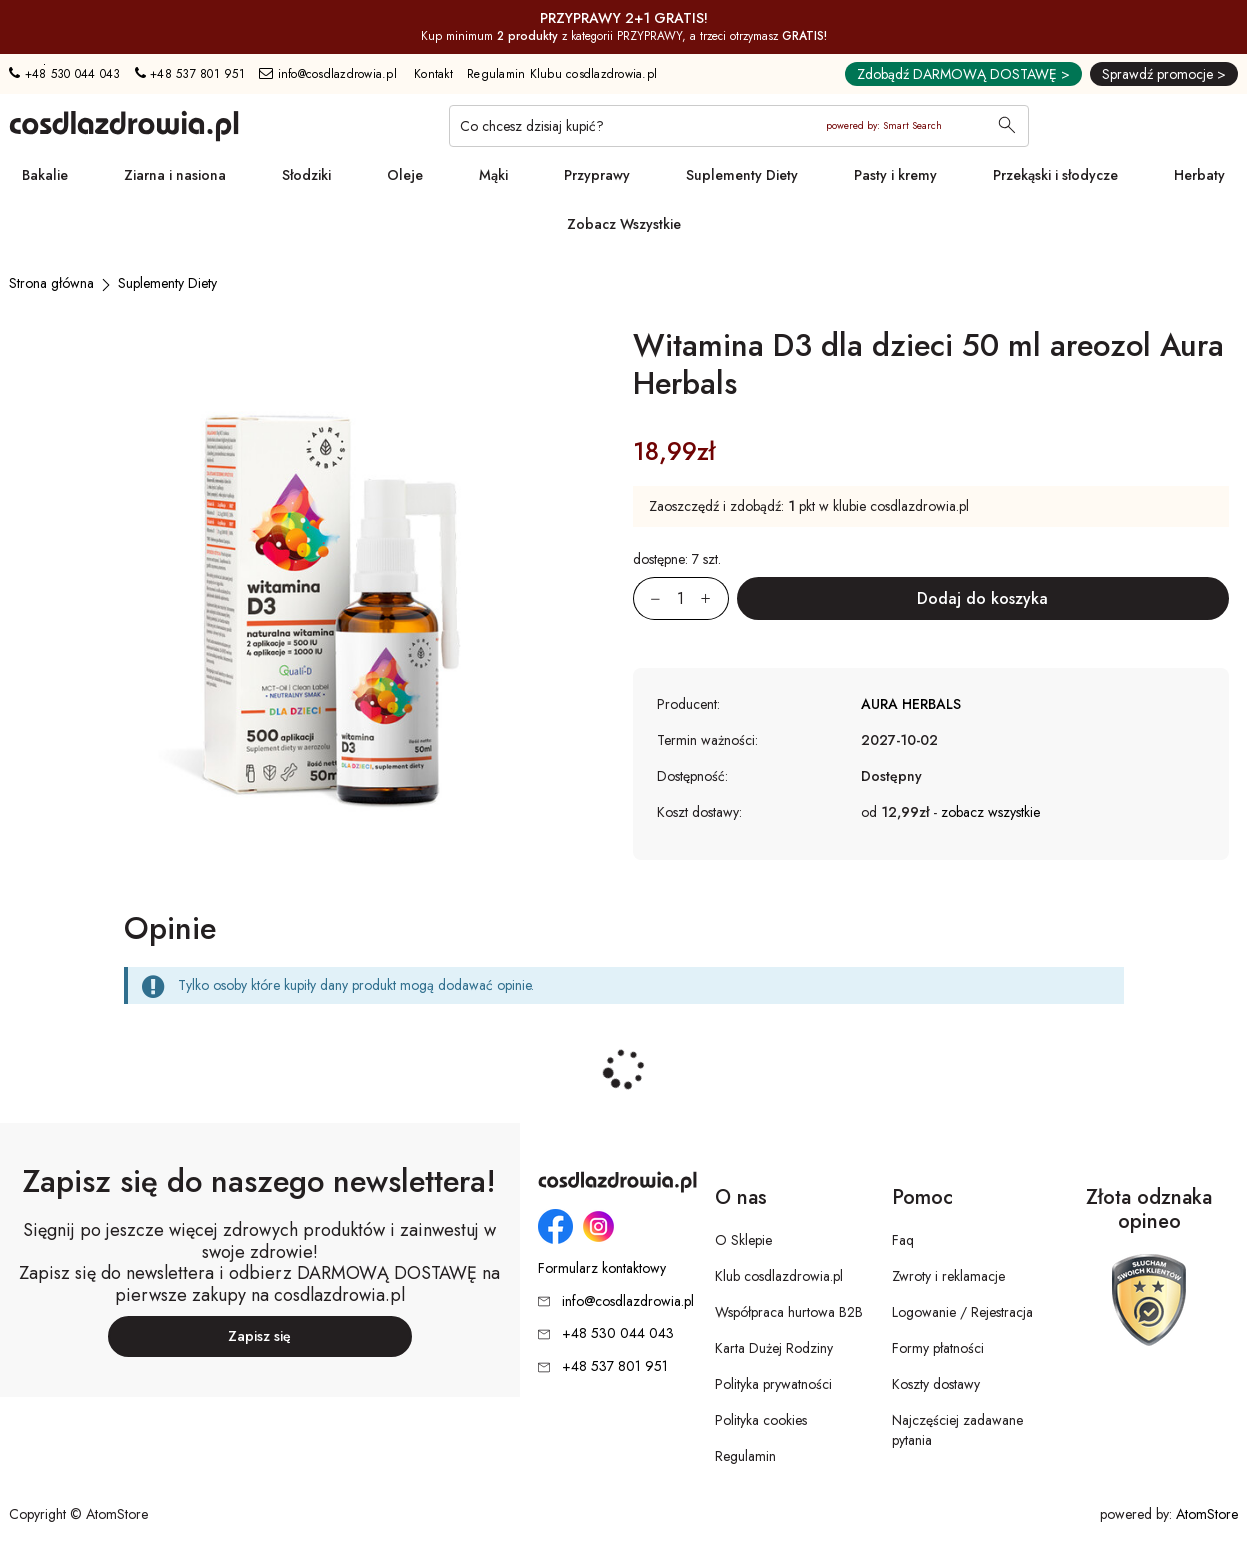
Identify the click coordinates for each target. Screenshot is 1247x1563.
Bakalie (45, 175)
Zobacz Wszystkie (624, 224)
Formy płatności (938, 1348)
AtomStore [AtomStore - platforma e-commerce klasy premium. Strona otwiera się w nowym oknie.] (1207, 1514)
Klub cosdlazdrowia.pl (779, 1276)
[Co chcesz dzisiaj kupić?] (739, 126)
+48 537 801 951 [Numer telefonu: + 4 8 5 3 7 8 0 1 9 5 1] (190, 74)
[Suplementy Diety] (167, 283)
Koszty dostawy (936, 1384)
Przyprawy (597, 175)
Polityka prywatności (773, 1384)
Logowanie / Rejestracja (962, 1312)
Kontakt (433, 74)
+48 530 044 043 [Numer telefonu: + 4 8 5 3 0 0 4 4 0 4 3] (64, 74)
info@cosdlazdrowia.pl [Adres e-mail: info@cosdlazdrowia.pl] (328, 74)
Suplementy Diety (742, 175)
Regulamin (745, 1456)
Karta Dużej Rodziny (774, 1348)
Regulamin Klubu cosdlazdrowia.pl (562, 74)
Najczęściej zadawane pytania (957, 1430)
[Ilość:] (681, 598)
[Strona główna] (51, 283)
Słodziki (306, 175)
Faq (903, 1240)
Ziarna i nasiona (175, 175)
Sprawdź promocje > (1164, 74)
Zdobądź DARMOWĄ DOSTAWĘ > (963, 74)
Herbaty (1199, 175)
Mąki (493, 175)
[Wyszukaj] (1007, 127)
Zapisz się (259, 1336)
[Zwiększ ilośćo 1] (715, 598)
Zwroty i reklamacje (948, 1276)
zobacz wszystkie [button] (990, 812)
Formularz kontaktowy (602, 1268)
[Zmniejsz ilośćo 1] (647, 598)
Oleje (405, 175)
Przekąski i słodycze (1055, 175)
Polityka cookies (761, 1420)
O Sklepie (743, 1240)
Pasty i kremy (895, 175)
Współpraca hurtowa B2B (789, 1312)
